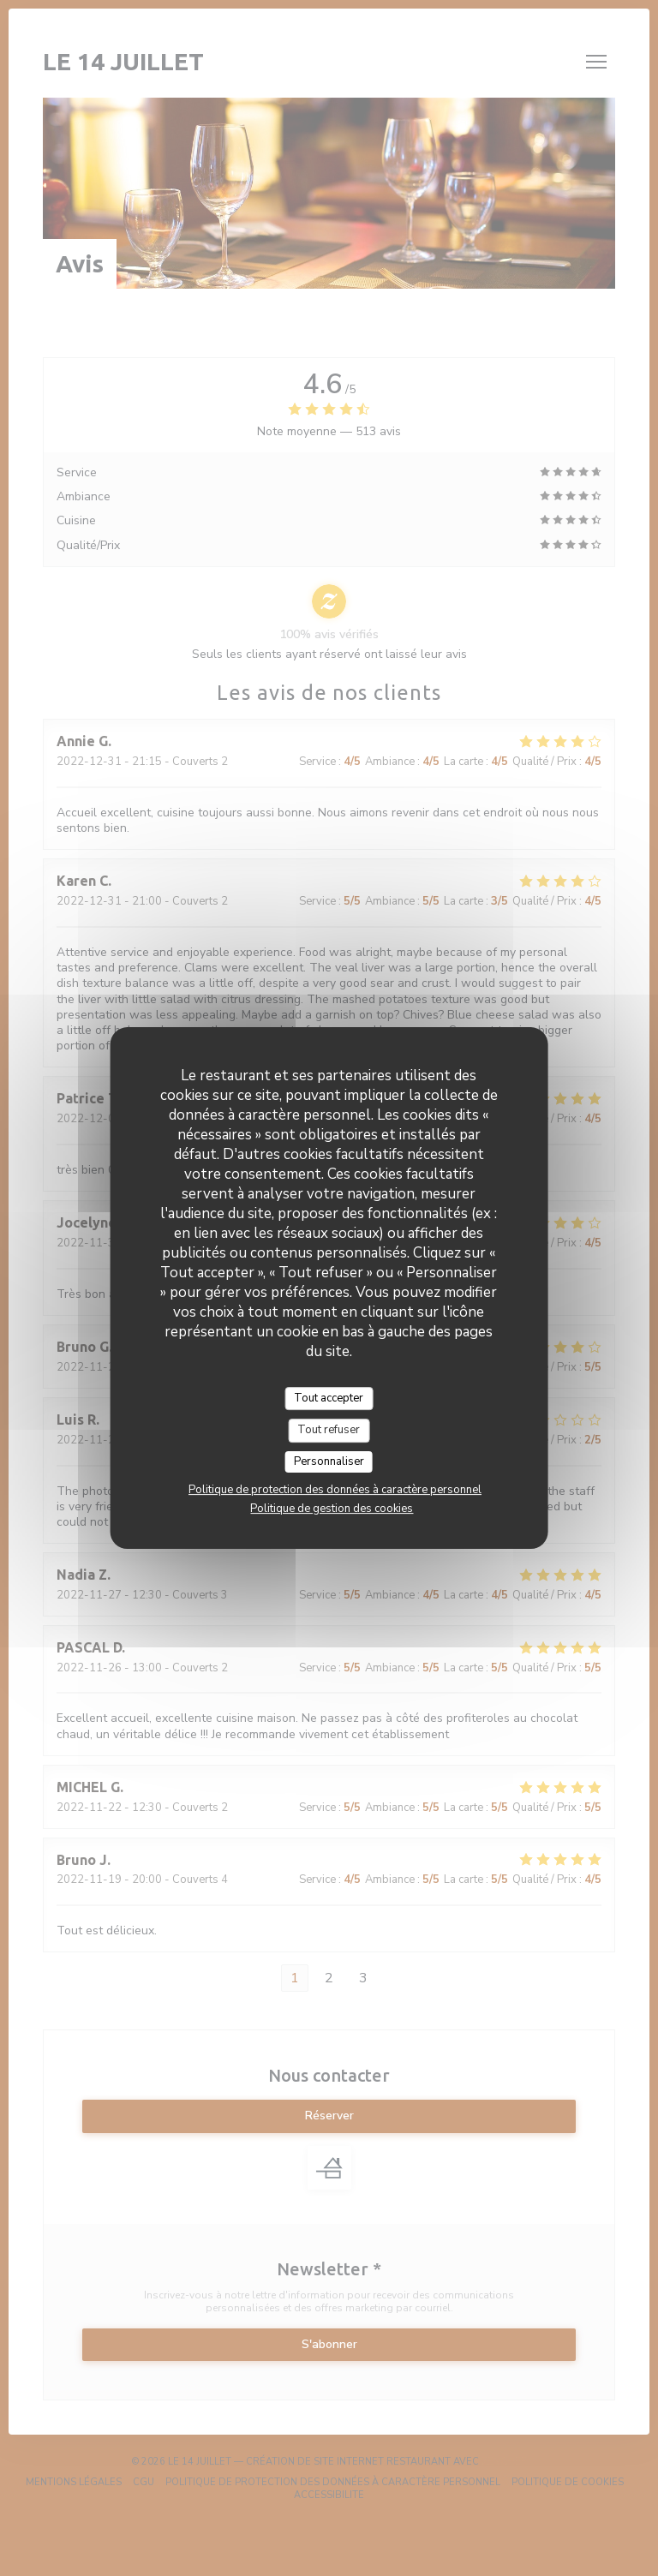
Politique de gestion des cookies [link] (331, 1508)
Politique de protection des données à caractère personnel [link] (335, 1489)
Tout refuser (328, 1429)
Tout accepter (328, 1398)
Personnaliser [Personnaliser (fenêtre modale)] (329, 1461)
